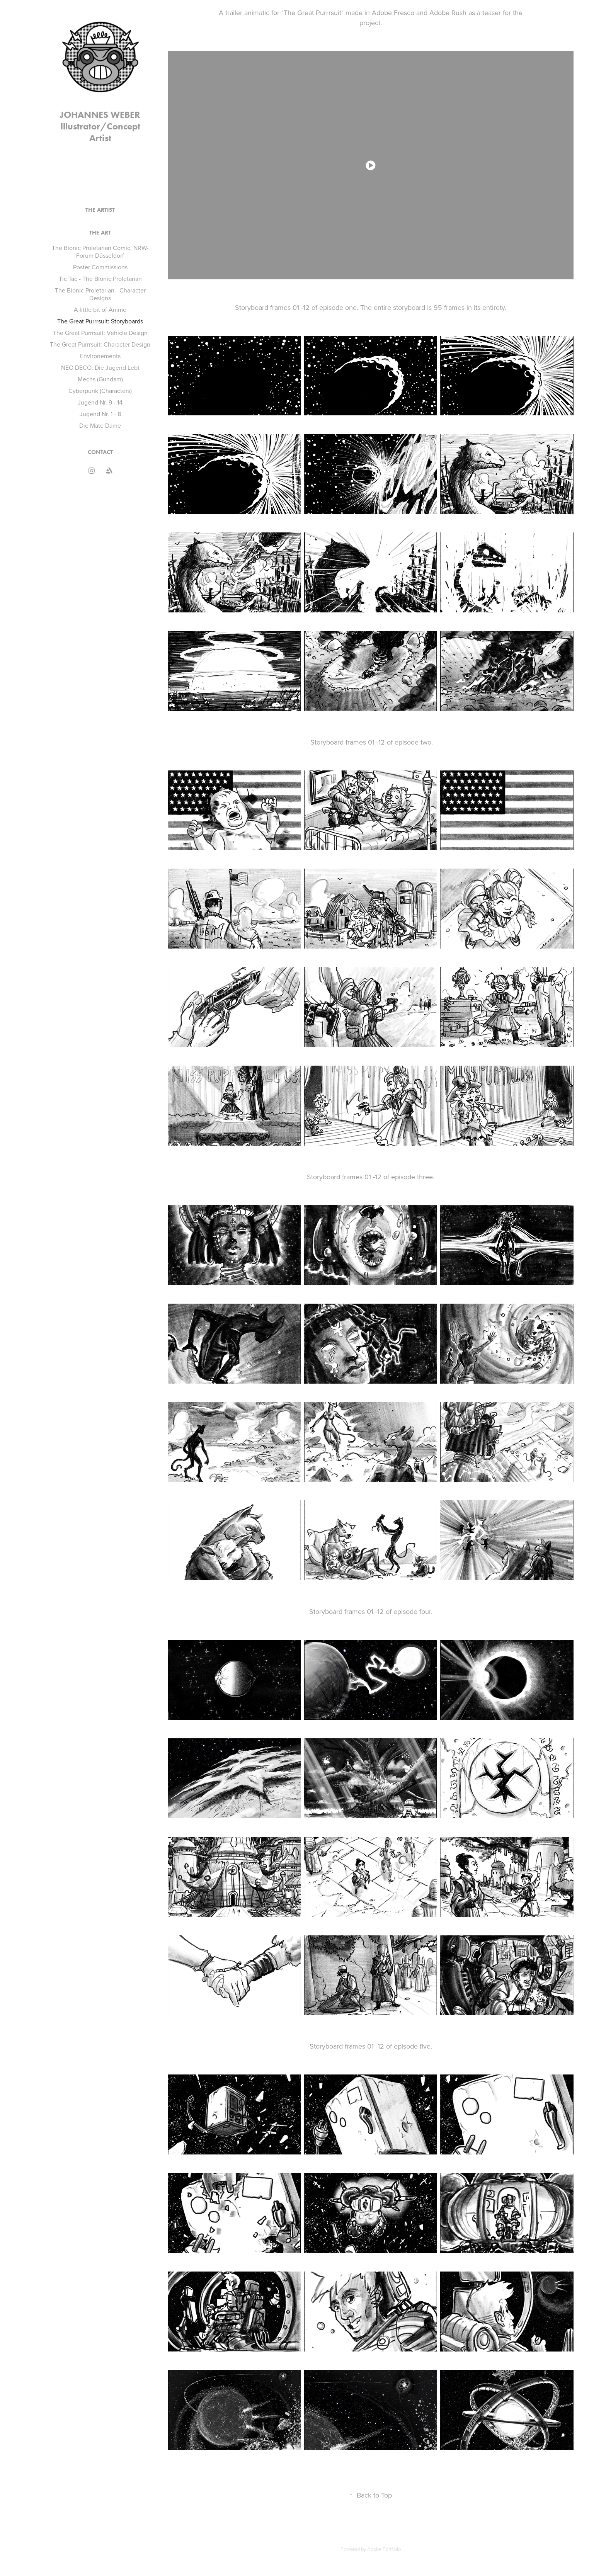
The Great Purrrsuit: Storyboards (100, 321)
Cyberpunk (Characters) (100, 390)
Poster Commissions (100, 267)
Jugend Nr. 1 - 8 (100, 414)
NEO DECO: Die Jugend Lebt (100, 367)
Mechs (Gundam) (100, 379)
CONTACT (100, 452)
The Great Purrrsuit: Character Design (100, 344)
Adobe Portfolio (384, 2548)
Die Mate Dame (100, 425)
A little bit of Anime (100, 309)
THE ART (100, 232)
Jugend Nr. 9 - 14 (100, 402)
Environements (100, 356)
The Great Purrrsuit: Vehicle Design (100, 332)
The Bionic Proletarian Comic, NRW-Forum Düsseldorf (100, 251)
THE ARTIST (100, 209)
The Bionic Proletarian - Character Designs (100, 294)
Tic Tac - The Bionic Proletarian (100, 278)
